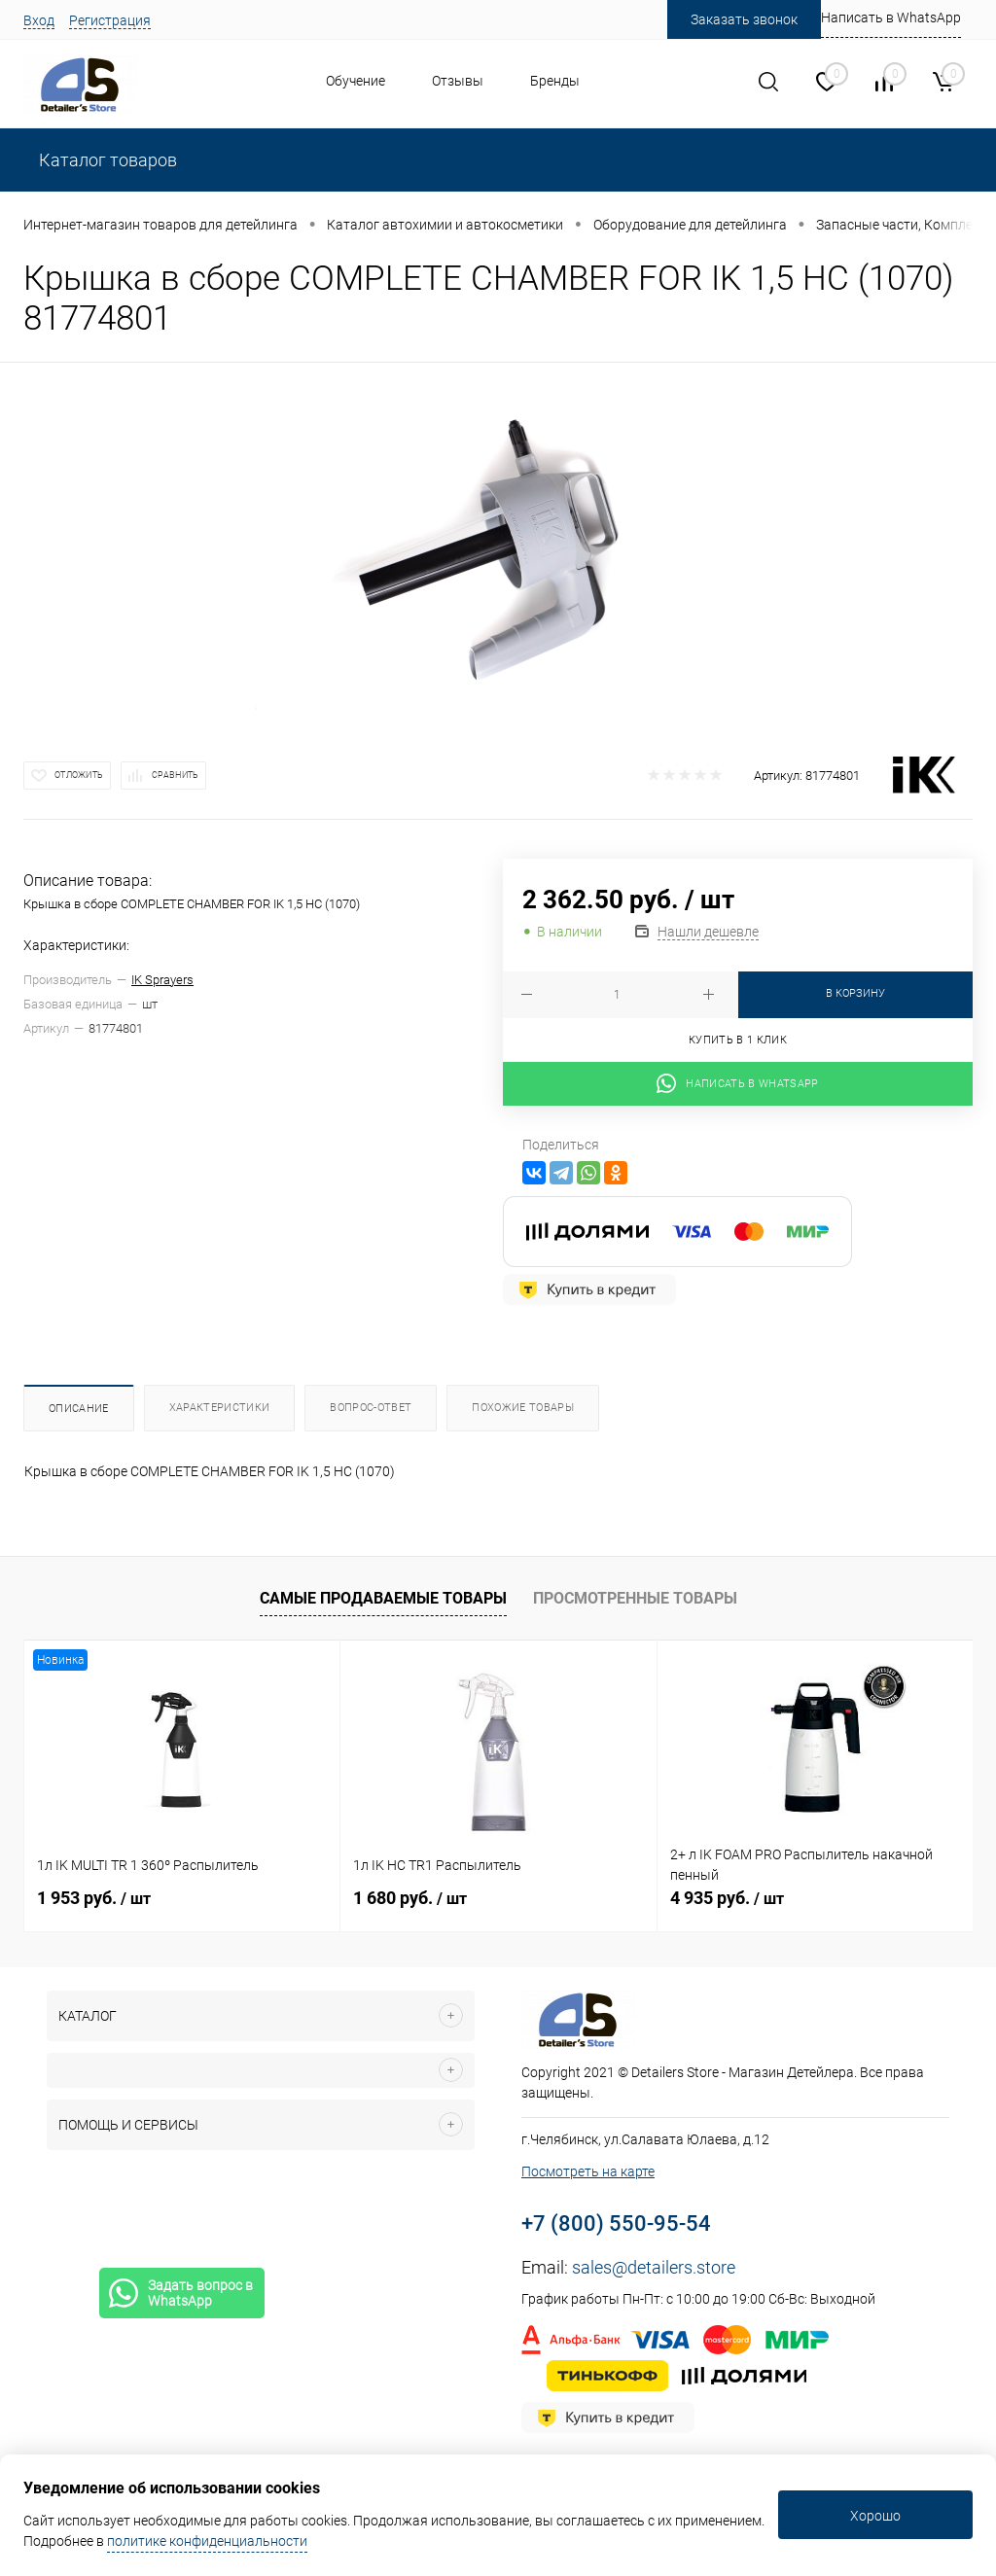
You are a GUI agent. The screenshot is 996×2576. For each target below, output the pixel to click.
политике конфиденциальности (207, 2541)
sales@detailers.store (653, 2267)
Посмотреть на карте (588, 2171)
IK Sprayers (162, 979)
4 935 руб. (727, 1898)
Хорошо (875, 2515)
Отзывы (457, 80)
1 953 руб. (94, 1898)
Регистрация (110, 20)
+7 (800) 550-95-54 (616, 2223)
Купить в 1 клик (738, 1040)
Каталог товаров (106, 160)
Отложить (78, 775)
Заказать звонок (744, 19)
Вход (38, 20)
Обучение (355, 80)
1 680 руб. (410, 1898)
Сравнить (175, 775)
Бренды (555, 80)
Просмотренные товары (635, 1598)
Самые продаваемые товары (383, 1598)
